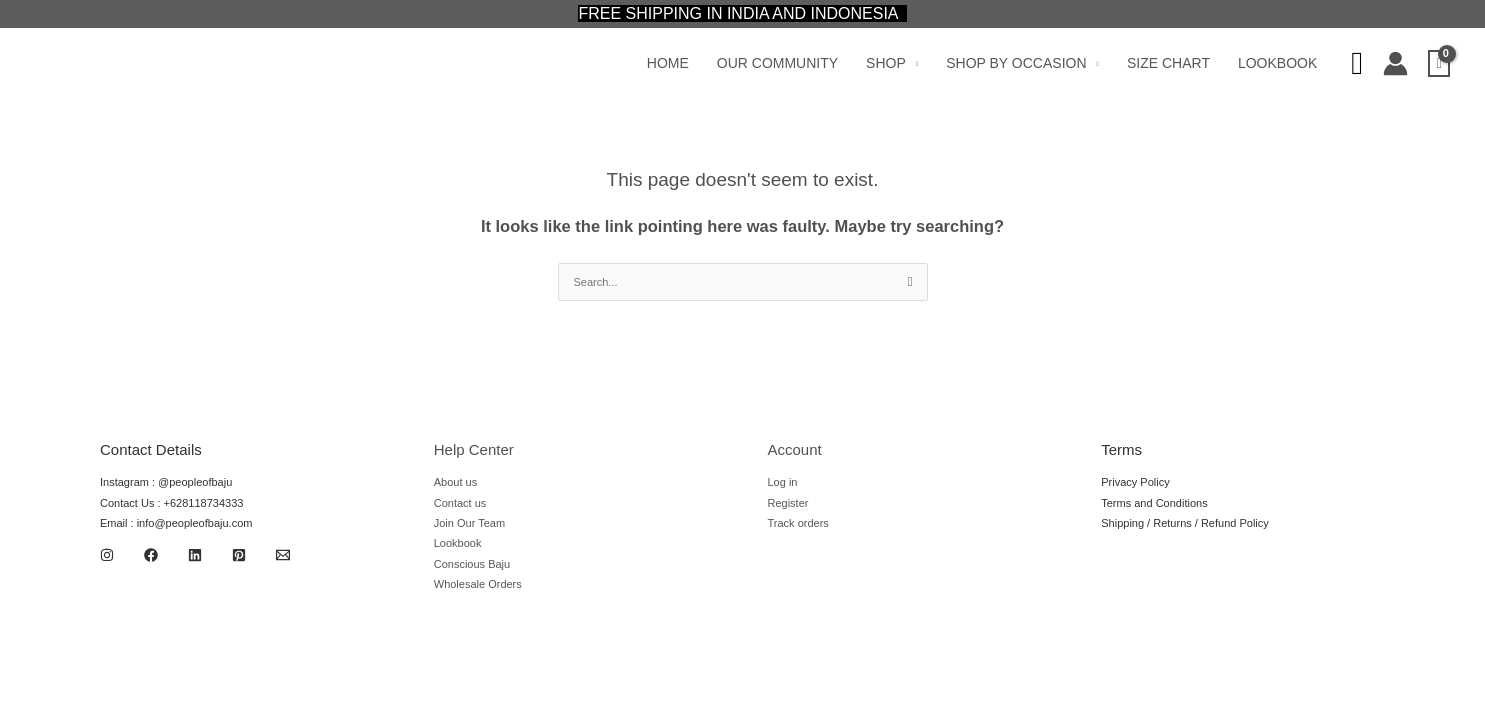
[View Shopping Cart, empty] (1439, 63)
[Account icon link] (1395, 63)
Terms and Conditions (1154, 503)
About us (455, 482)
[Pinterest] (239, 555)
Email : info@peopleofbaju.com (176, 523)
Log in (783, 482)
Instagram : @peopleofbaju (166, 482)
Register (788, 503)
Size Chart (1168, 63)
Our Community (777, 63)
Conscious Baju (472, 564)
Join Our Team (469, 523)
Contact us (460, 503)
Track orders (798, 523)
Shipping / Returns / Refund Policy (1185, 523)
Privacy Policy (1135, 482)
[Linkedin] (195, 555)
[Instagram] (107, 555)
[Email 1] (283, 555)
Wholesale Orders (478, 584)
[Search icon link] (1357, 63)
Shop (886, 63)
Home (668, 63)
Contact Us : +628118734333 (171, 503)
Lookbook (1277, 63)
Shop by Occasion (1016, 63)
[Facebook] (151, 555)
